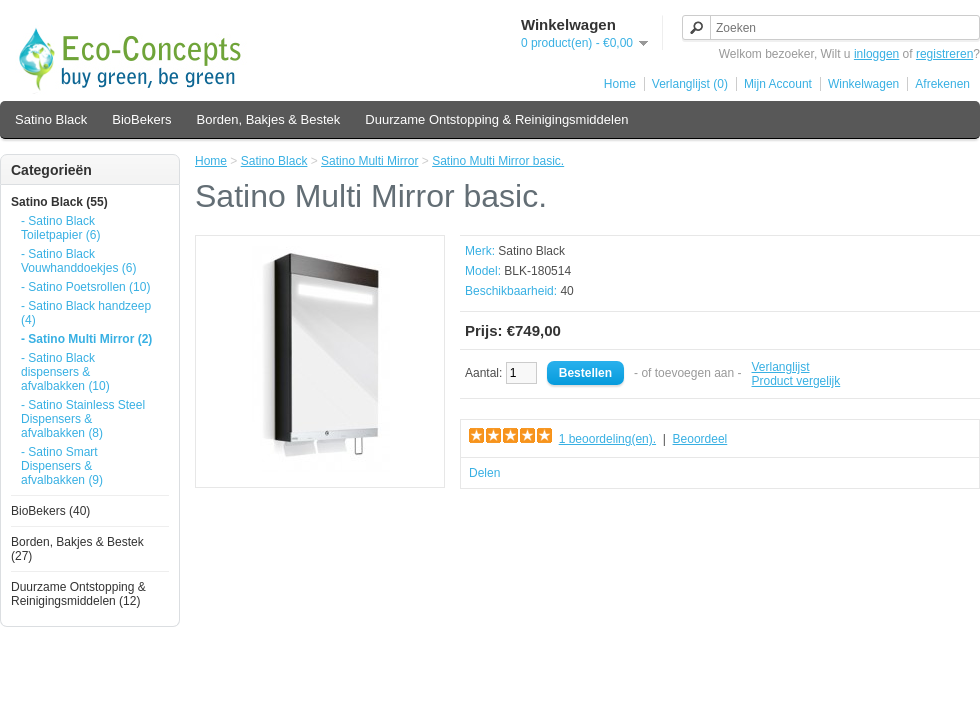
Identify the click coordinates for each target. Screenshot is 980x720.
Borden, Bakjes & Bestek (269, 119)
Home (620, 84)
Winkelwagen (863, 84)
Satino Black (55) (59, 202)
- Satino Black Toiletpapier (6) (60, 228)
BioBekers (141, 119)
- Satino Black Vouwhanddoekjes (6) (78, 261)
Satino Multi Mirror (369, 161)
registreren (944, 54)
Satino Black (51, 119)
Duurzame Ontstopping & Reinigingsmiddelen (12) (78, 594)
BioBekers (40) (50, 511)
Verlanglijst (781, 367)
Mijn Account (778, 84)
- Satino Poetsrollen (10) (85, 287)
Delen (484, 473)
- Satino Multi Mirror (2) (86, 339)
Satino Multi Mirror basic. (498, 161)
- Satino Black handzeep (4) (86, 313)
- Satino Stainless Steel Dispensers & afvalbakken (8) (83, 419)
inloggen (876, 54)
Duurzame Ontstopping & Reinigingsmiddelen (496, 119)
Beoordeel (700, 439)
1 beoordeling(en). (607, 439)
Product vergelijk (796, 381)
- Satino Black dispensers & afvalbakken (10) (65, 372)
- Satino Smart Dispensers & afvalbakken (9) (62, 466)
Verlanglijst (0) (690, 84)
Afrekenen (942, 84)
